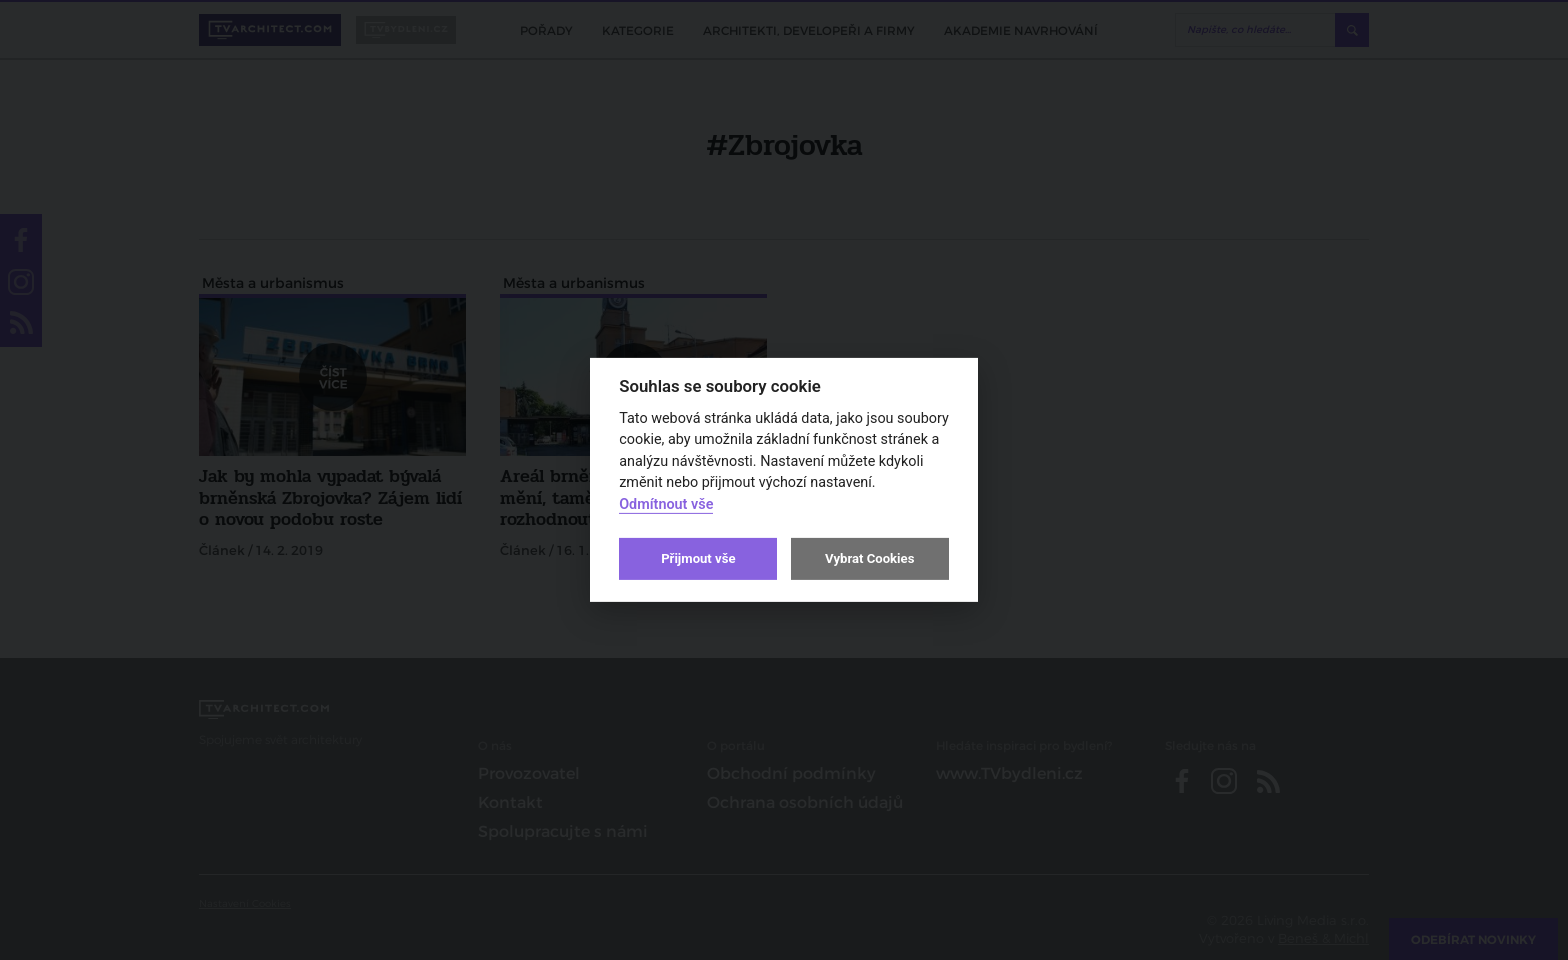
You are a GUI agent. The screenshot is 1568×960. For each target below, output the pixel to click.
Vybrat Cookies (869, 558)
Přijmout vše (698, 558)
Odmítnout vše (666, 504)
